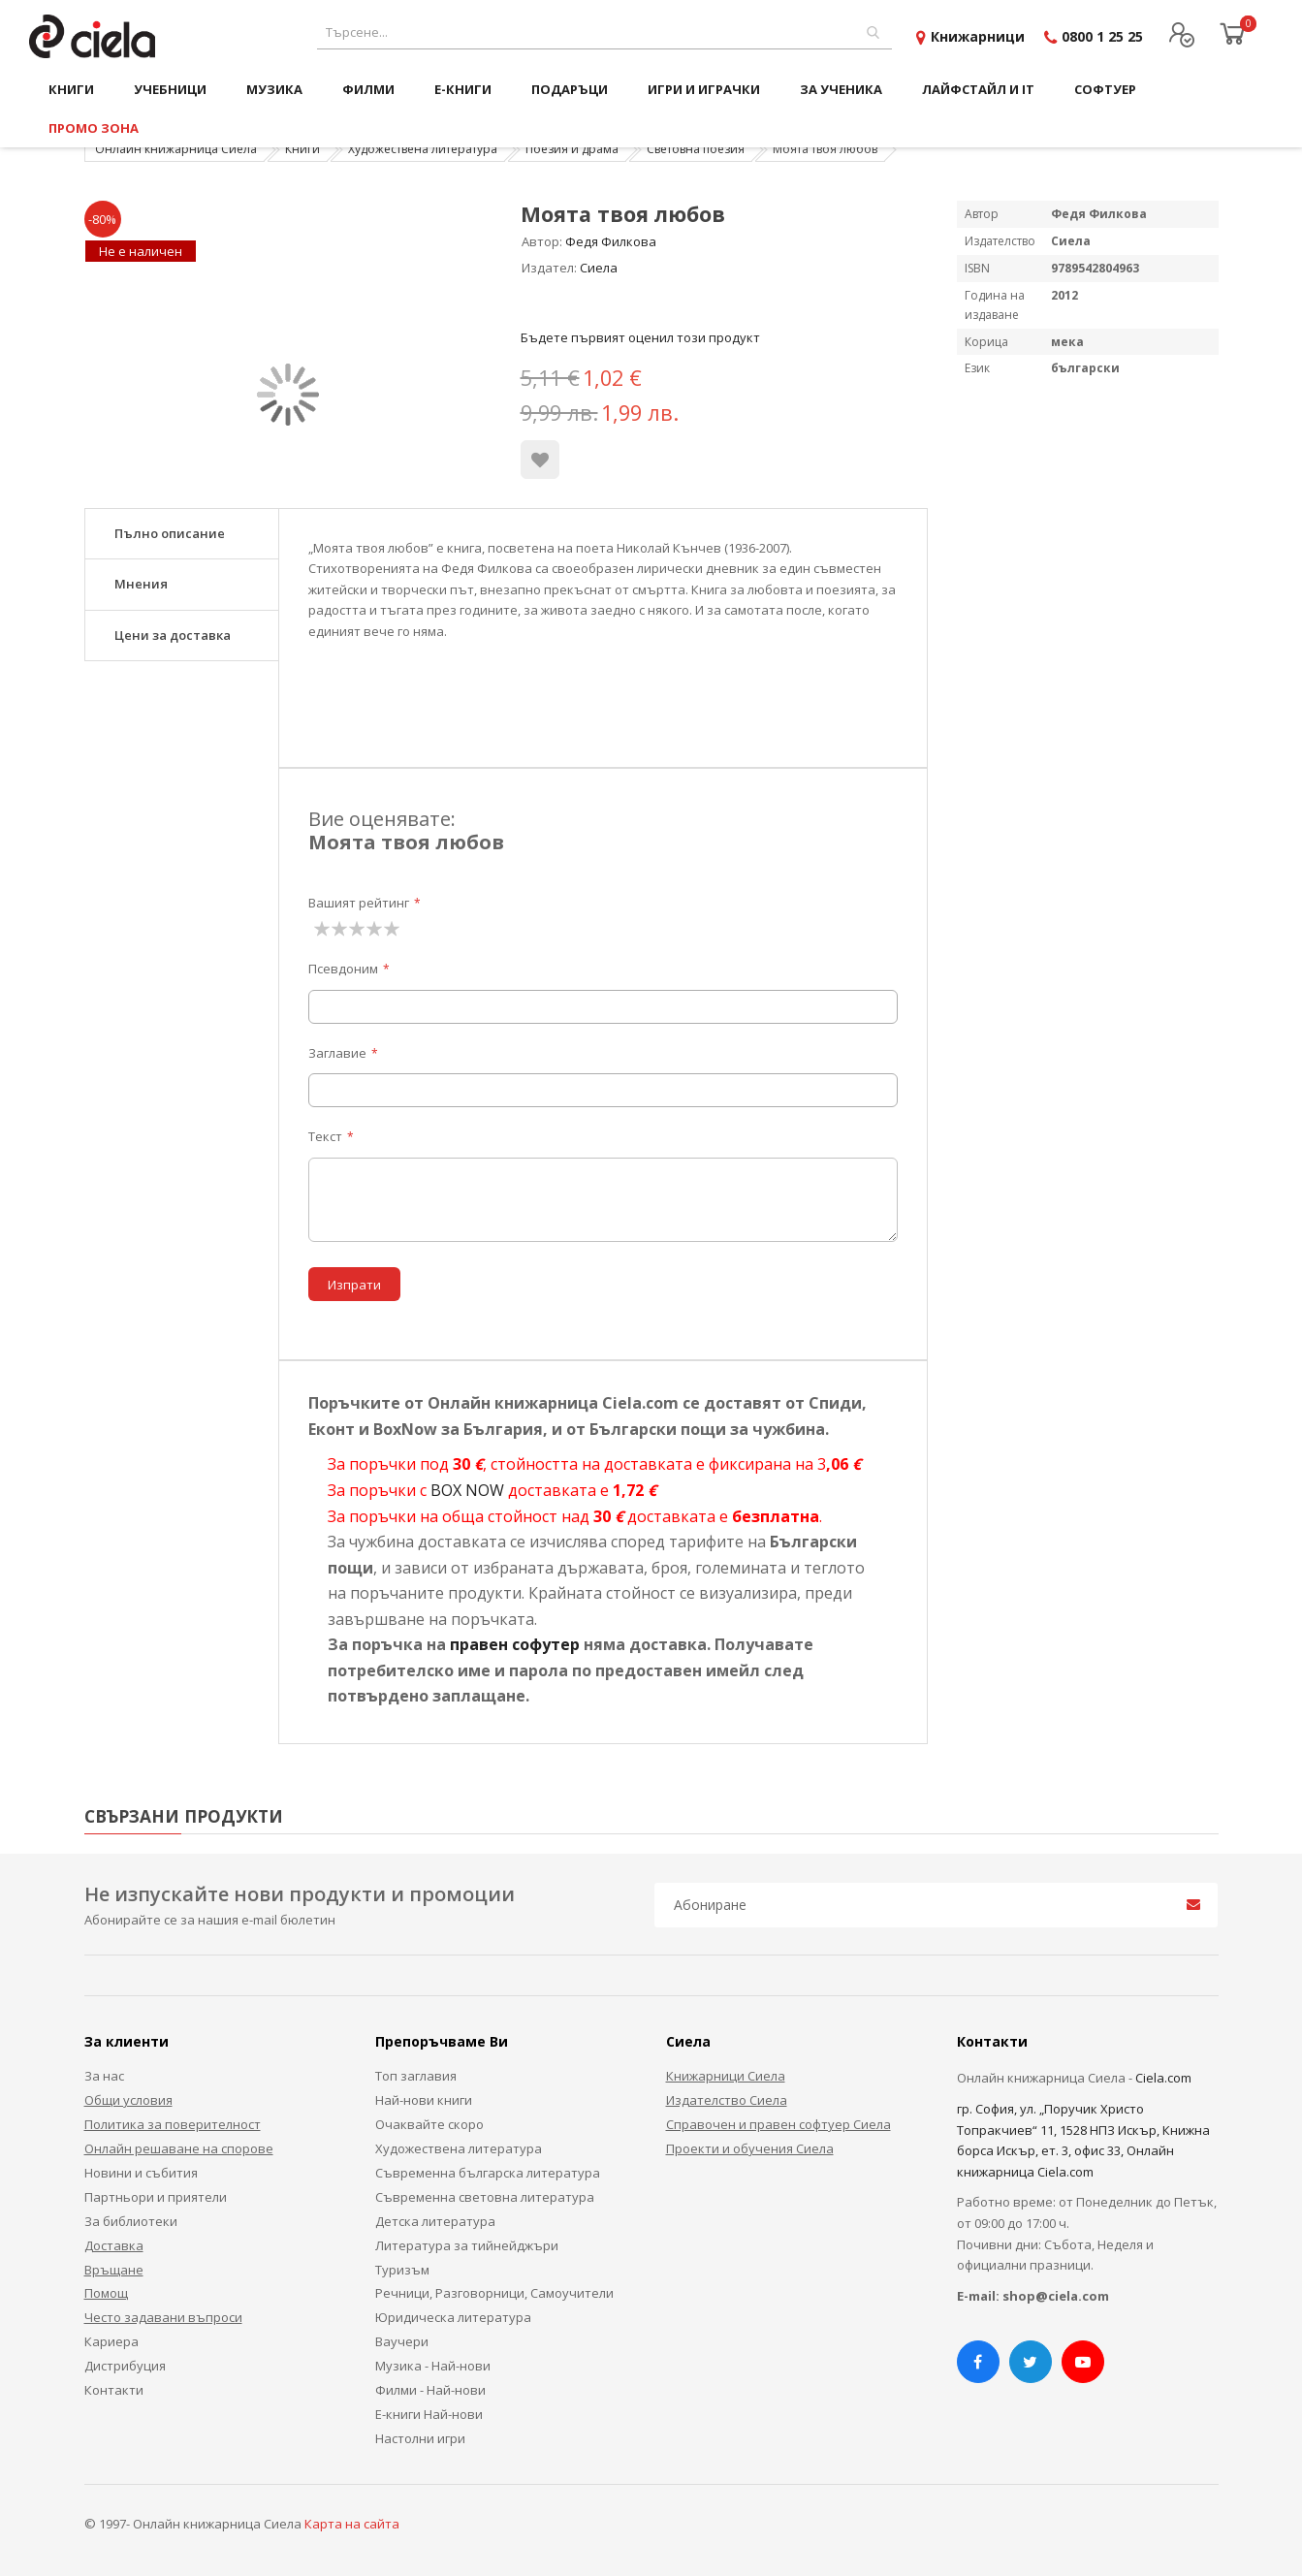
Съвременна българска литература (487, 2172)
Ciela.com (1163, 2077)
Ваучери (402, 2341)
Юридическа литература (453, 2317)
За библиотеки (130, 2221)
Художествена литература (422, 149)
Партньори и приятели (155, 2197)
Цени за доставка (172, 635)
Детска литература (435, 2221)
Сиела (599, 267)
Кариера (111, 2341)
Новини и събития (141, 2172)
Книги (302, 149)
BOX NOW (467, 1490)
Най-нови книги (423, 2100)
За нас (104, 2075)
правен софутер (515, 1644)
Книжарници (978, 36)
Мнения (141, 583)
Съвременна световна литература (484, 2197)
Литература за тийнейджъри (466, 2245)
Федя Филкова (610, 241)
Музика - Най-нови (433, 2365)
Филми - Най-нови (430, 2390)
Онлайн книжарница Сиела (176, 149)
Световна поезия (696, 149)
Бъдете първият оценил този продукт (640, 337)
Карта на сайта (351, 2523)
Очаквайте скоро (429, 2124)
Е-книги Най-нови (429, 2414)
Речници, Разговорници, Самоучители (494, 2293)
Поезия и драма (572, 149)
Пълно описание (169, 533)
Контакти (113, 2390)
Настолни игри (420, 2438)
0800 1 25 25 (1102, 36)
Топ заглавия (416, 2075)
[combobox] (604, 32)
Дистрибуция (125, 2365)
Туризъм (402, 2269)
